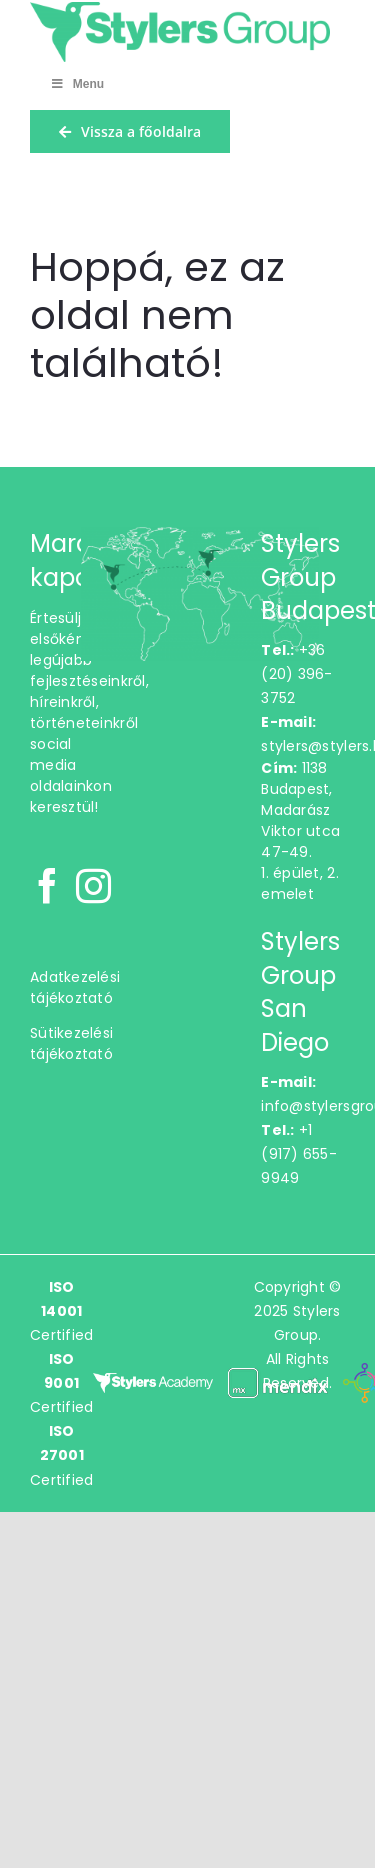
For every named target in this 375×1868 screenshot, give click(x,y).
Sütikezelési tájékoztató (71, 1043)
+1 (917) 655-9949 (299, 1154)
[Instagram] (93, 885)
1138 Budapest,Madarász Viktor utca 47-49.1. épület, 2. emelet (300, 831)
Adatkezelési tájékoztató (75, 987)
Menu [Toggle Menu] (77, 84)
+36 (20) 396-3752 (296, 674)
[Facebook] (47, 885)
